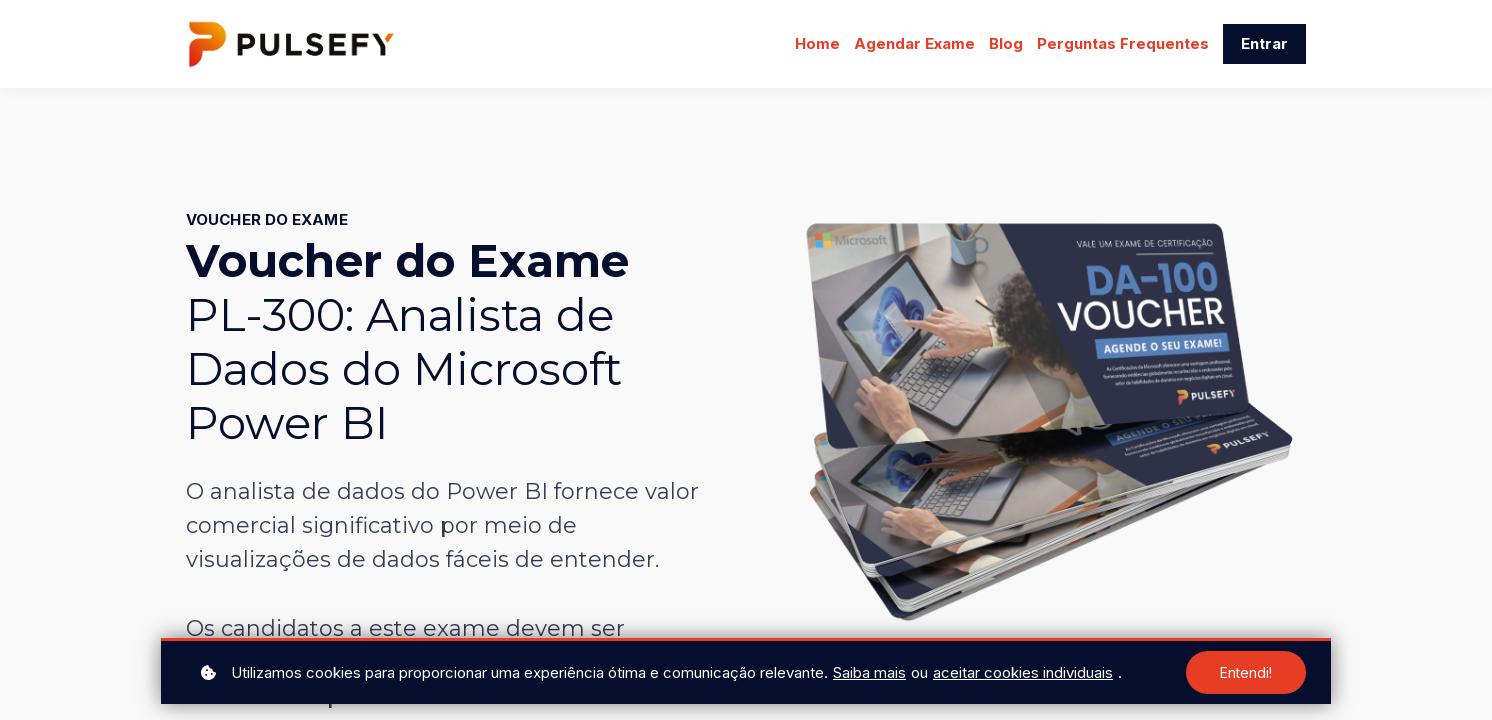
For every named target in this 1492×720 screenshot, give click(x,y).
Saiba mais (869, 672)
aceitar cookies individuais (1023, 672)
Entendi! (1246, 672)
